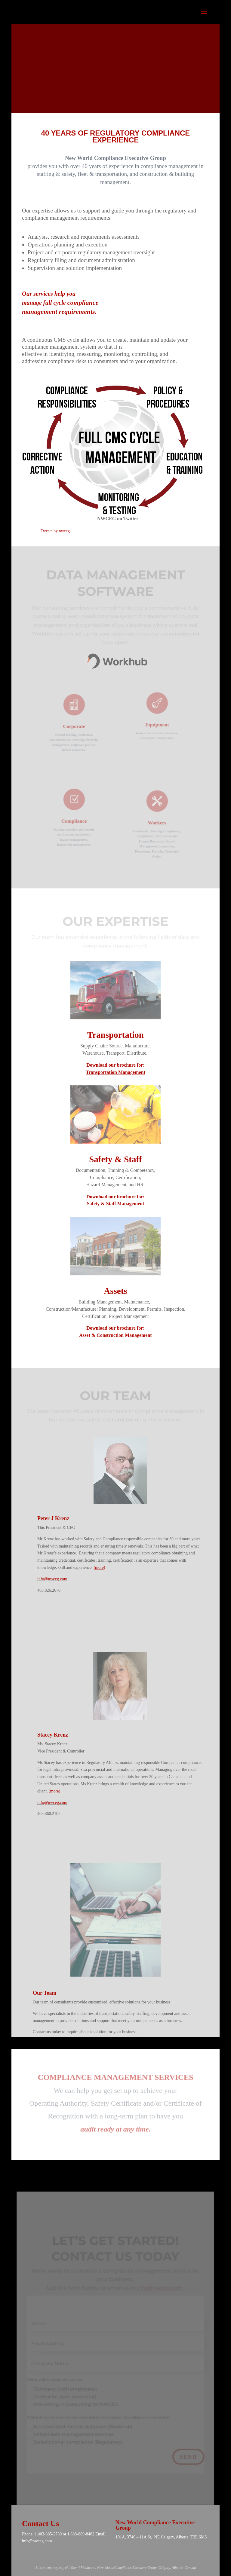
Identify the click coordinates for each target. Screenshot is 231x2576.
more (99, 1567)
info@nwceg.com (52, 1579)
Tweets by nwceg (55, 531)
